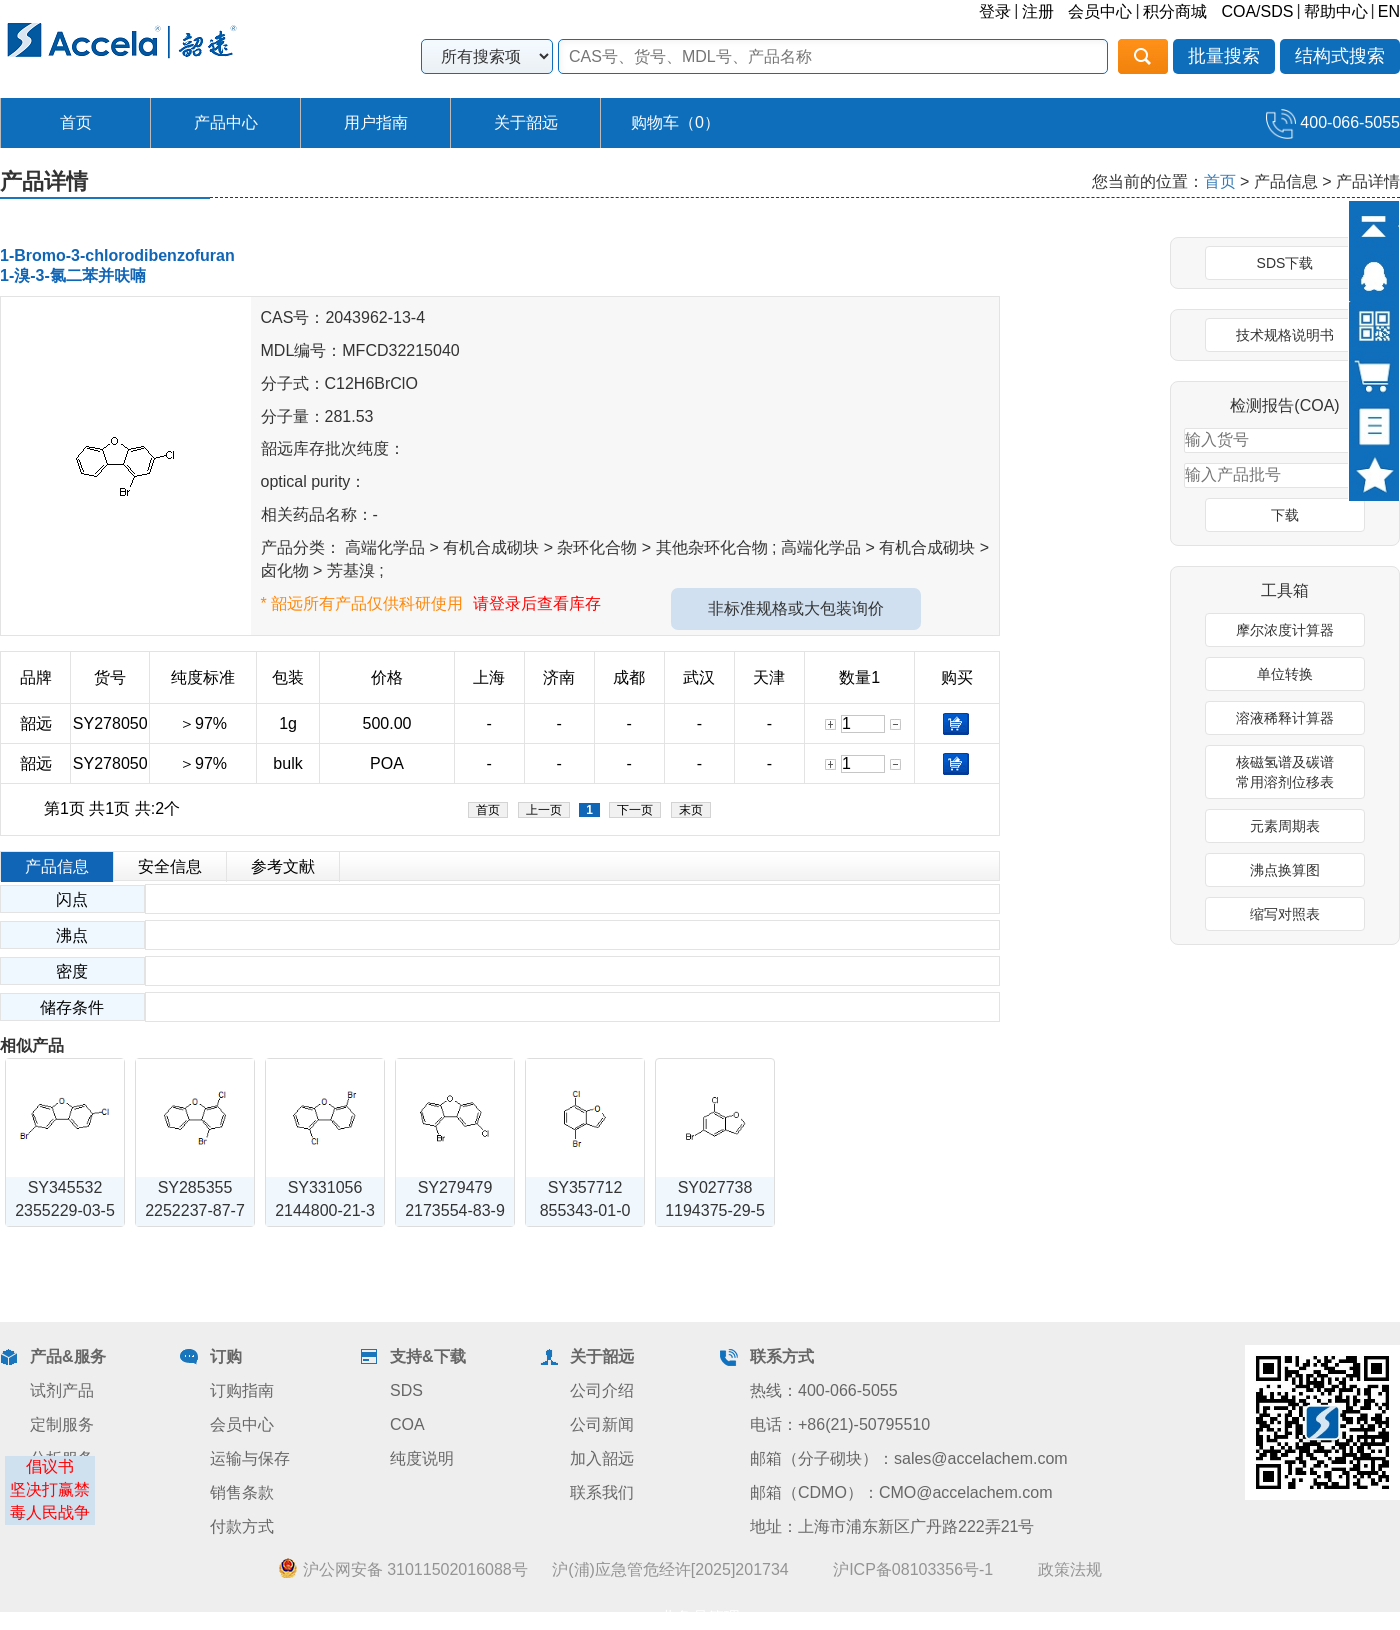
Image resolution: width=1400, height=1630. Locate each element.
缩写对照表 (1285, 914)
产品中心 (226, 122)
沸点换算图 (1285, 870)
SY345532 (65, 1187)
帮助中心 (1336, 11)
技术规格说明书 (1285, 335)
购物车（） (675, 122)
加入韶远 (602, 1458)
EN (1389, 11)
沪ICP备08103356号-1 (913, 1569)
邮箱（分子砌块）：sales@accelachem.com (909, 1458)
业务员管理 (700, 1617)
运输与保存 (250, 1458)
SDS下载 (1285, 263)
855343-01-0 (585, 1210)
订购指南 (242, 1390)
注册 (1038, 11)
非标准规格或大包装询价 (796, 608)
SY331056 (325, 1187)
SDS (406, 1390)
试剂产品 (62, 1390)
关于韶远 (526, 122)
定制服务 (62, 1424)
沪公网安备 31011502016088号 (402, 1569)
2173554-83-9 (455, 1210)
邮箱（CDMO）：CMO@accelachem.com (901, 1492)
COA (407, 1424)
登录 (995, 11)
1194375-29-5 (715, 1210)
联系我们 (602, 1492)
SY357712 (585, 1187)
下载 (1285, 515)
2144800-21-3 (325, 1210)
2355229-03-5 (65, 1210)
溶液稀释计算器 (1285, 718)
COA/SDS (1257, 11)
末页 (691, 810)
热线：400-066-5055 (824, 1390)
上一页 (544, 810)
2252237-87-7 (195, 1210)
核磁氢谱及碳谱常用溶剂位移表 (1285, 772)
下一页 (635, 810)
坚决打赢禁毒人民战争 (50, 1501)
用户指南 (376, 122)
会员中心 (1100, 11)
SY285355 (195, 1187)
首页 (76, 122)
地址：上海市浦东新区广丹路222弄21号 (892, 1526)
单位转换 (1285, 674)
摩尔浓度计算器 (1285, 630)
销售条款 (242, 1492)
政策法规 (1070, 1569)
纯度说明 (422, 1458)
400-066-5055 (1333, 122)
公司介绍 (602, 1390)
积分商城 (1175, 11)
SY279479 (455, 1187)
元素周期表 (1285, 826)
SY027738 (715, 1187)
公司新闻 (602, 1424)
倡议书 (50, 1466)
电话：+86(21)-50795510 (840, 1424)
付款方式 (242, 1526)
